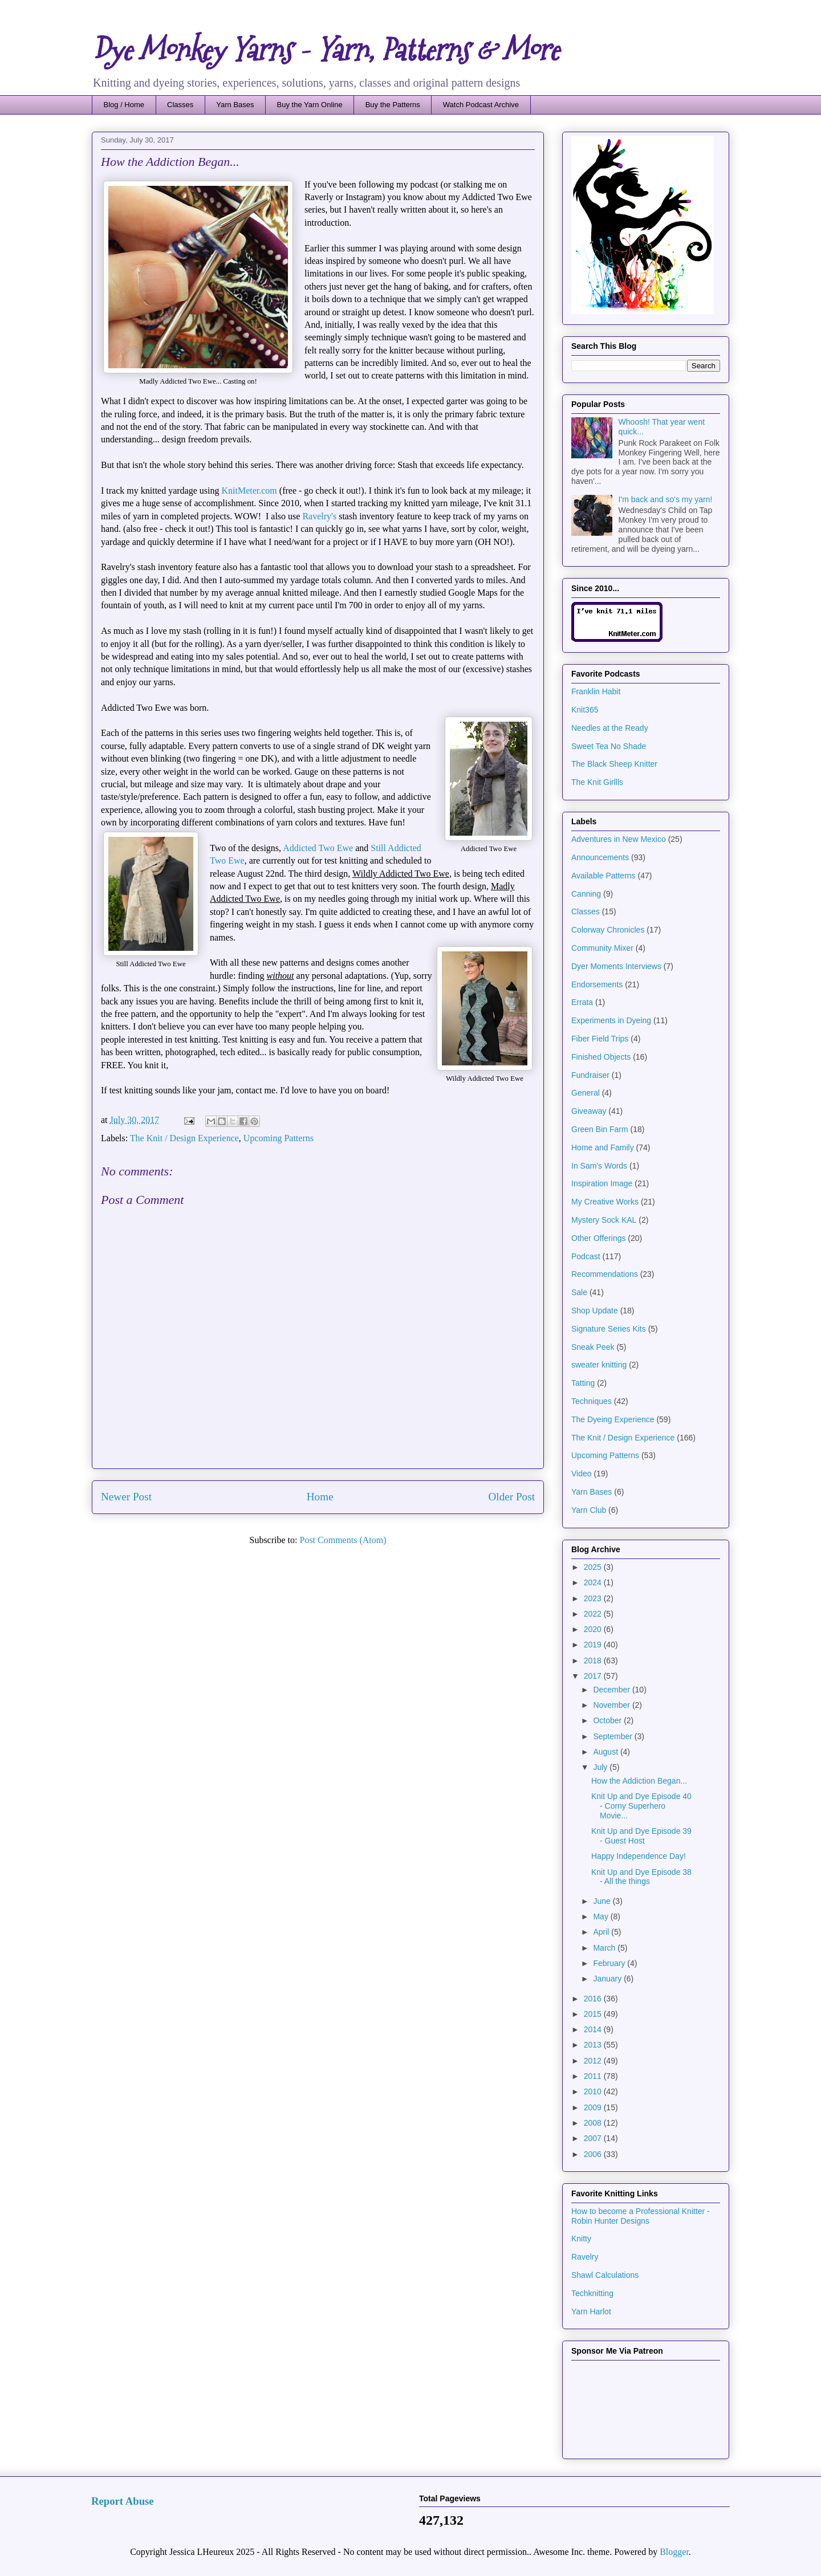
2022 (594, 1613)
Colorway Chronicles (607, 929)
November (612, 1705)
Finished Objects (601, 1056)
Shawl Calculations (605, 2275)
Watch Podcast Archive (481, 104)
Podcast (585, 1256)
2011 (594, 2076)
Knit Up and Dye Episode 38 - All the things (641, 1876)
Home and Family (602, 1147)
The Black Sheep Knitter (614, 763)
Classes (180, 104)
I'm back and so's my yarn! (666, 499)
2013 (594, 2044)
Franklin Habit (595, 691)
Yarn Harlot (591, 2311)
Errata (582, 1002)
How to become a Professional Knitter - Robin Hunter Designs (640, 2216)
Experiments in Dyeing (611, 1020)
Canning (586, 893)
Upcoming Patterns (278, 1138)
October (608, 1720)
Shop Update (594, 1310)
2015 (594, 2014)
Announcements (600, 857)
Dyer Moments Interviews (616, 966)
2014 (594, 2029)
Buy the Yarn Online (310, 104)
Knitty (581, 2238)
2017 (594, 1675)
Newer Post (126, 1497)
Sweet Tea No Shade (608, 746)
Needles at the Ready (609, 727)
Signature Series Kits (608, 1328)
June (602, 1901)
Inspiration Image (601, 1183)
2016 (594, 1998)
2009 (594, 2107)
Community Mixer (602, 948)
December (612, 1689)
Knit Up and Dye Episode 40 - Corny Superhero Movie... (641, 1806)
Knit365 (584, 709)
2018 (594, 1660)
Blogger (674, 2552)
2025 (594, 1567)
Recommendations (604, 1274)
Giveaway (588, 1111)
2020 (594, 1629)
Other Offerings (598, 1238)
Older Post (511, 1497)
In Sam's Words (599, 1165)
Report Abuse (122, 2501)
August (606, 1751)
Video (581, 1473)
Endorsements (597, 984)
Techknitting (592, 2293)
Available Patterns (603, 875)
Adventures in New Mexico (618, 839)
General (585, 1092)
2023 (594, 1598)
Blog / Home (124, 104)
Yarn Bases (235, 104)
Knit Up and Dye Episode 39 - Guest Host (641, 1835)
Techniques (591, 1401)
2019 (594, 1644)
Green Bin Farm (599, 1129)
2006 (594, 2154)
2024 (594, 1582)
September (613, 1736)
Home (320, 1497)
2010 (594, 2091)
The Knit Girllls (597, 782)
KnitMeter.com (249, 490)
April (602, 1931)
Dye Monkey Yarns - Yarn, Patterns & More (325, 50)
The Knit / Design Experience (184, 1138)
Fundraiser (590, 1075)
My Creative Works (605, 1201)
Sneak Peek (593, 1347)
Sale (579, 1292)
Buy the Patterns (392, 104)
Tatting (583, 1382)
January (608, 1978)
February (610, 1963)
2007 (594, 2138)
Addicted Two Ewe (318, 848)
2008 (594, 2122)
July (601, 1767)
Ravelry (584, 2256)
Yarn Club (588, 1510)
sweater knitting (599, 1364)
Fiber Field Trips (599, 1038)
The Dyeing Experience (613, 1419)
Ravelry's (320, 516)
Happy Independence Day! (638, 1856)
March (605, 1947)
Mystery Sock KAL (603, 1219)
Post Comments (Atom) (342, 1540)
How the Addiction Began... (639, 1780)
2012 (594, 2060)
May (601, 1916)
